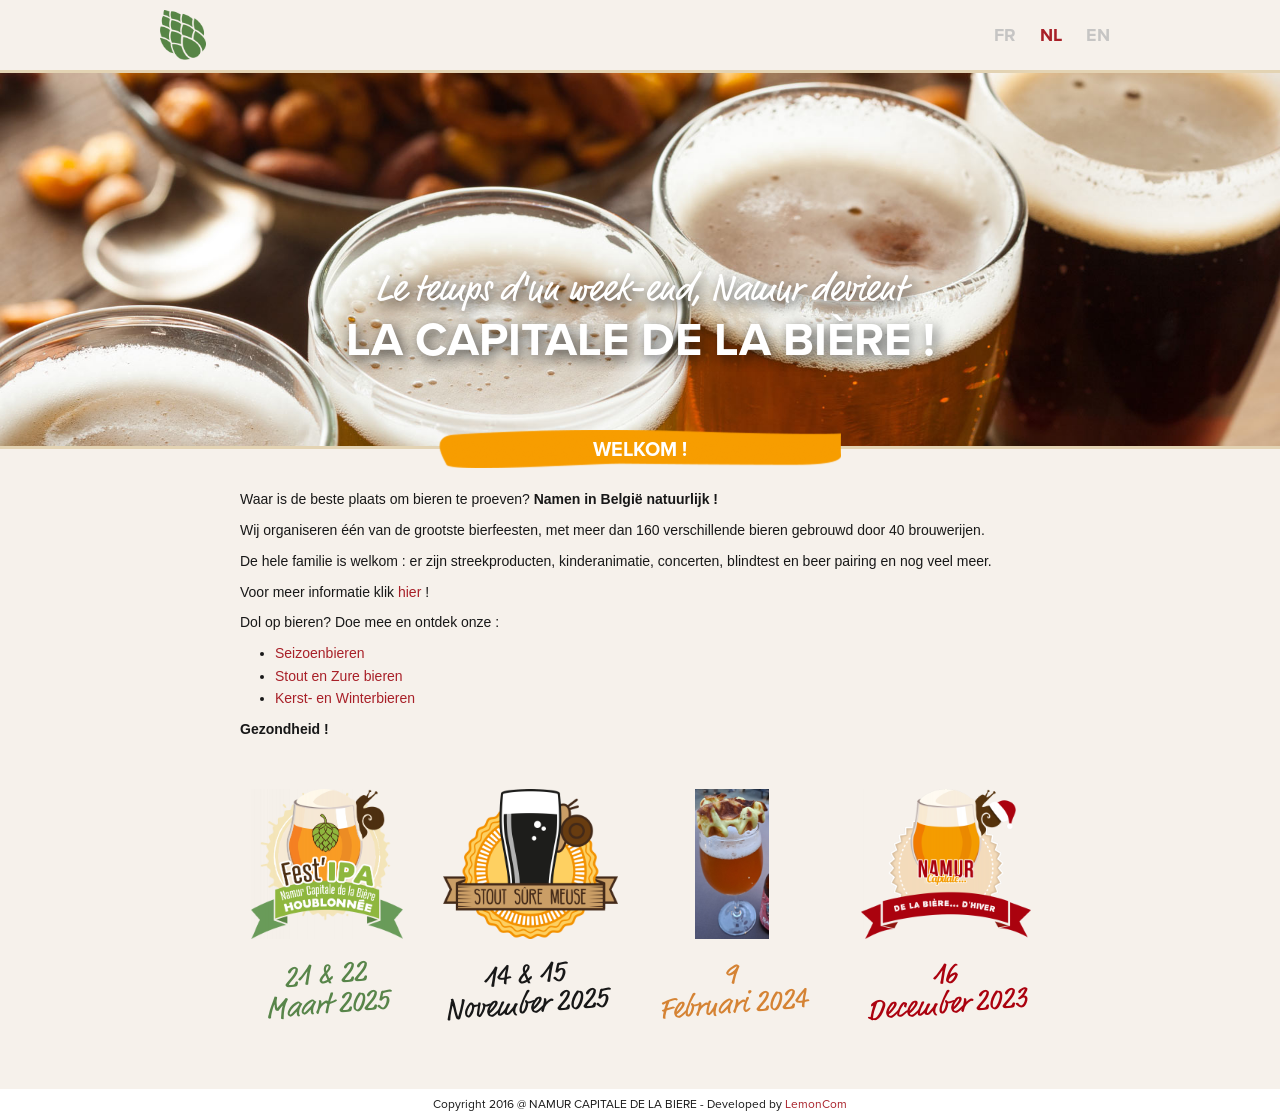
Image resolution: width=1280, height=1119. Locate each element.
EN (1098, 35)
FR (1005, 35)
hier (409, 592)
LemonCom (816, 1104)
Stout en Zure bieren (339, 676)
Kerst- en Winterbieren (345, 698)
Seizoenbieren (320, 653)
